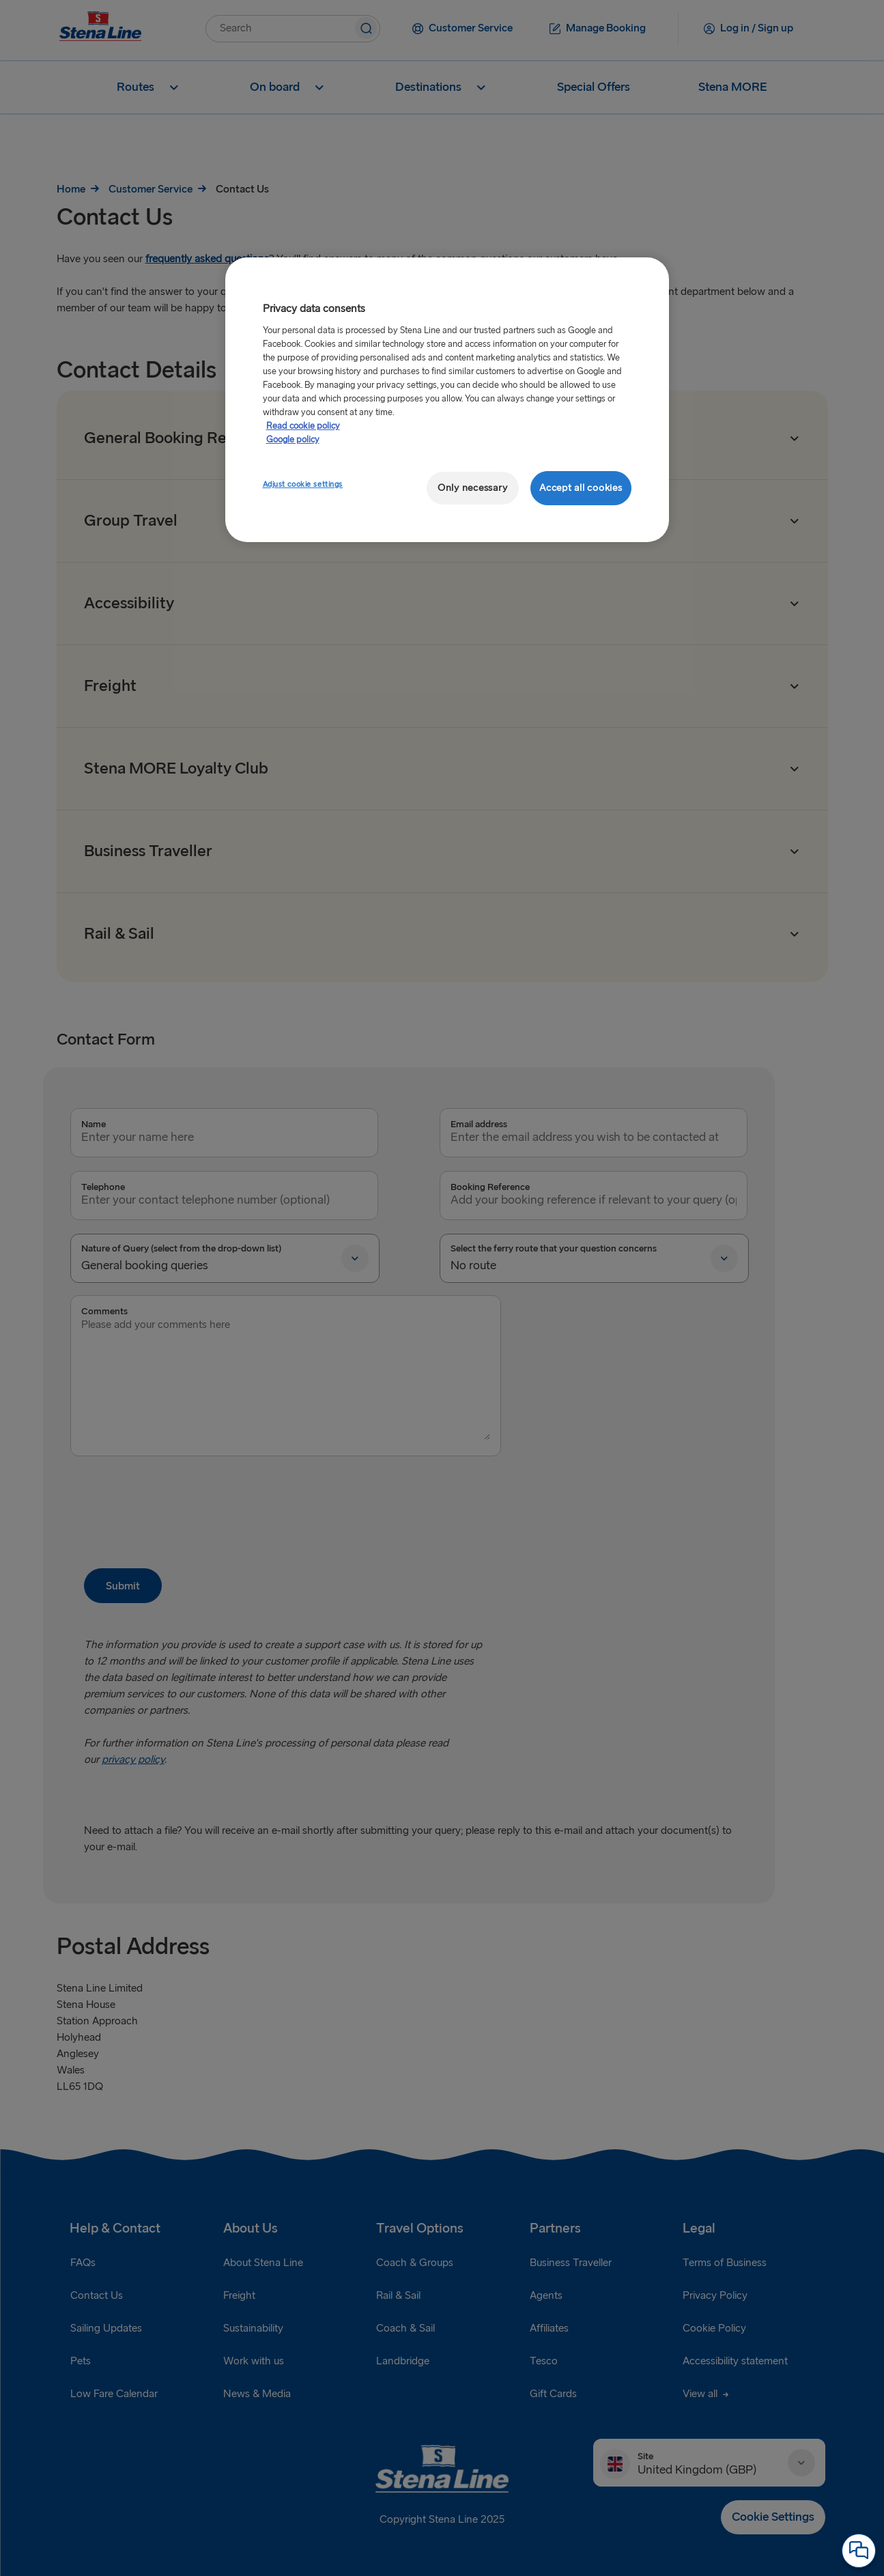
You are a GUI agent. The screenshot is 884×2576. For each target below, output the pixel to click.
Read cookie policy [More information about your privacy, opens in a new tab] (303, 426)
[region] (447, 399)
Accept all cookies (580, 488)
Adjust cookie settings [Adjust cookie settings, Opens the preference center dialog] (303, 484)
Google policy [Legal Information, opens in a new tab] (292, 439)
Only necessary (472, 488)
